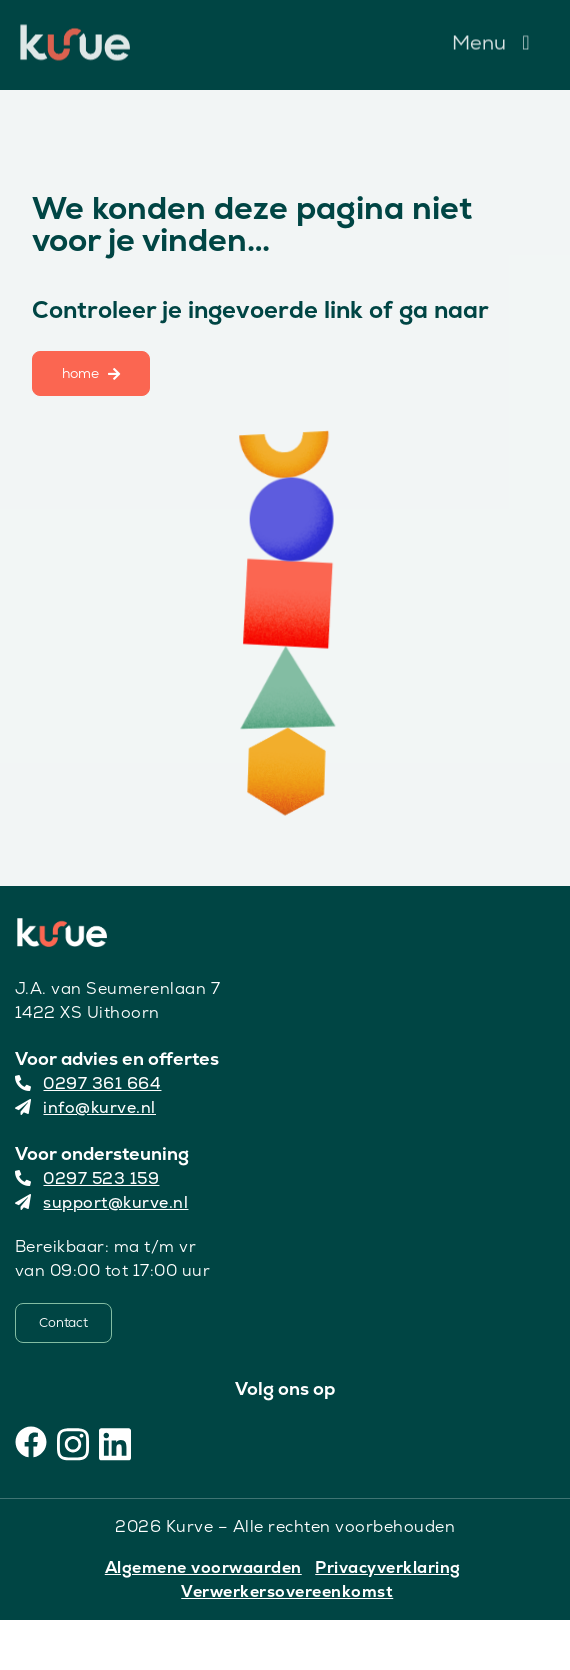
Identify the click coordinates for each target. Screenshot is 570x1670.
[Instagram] (73, 1442)
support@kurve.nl (102, 1202)
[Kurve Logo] (75, 33)
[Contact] (63, 1323)
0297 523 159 (87, 1178)
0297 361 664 (88, 1083)
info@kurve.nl (85, 1107)
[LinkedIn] (115, 1442)
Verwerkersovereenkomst (287, 1591)
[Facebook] (31, 1442)
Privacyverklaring (388, 1567)
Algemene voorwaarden (203, 1567)
